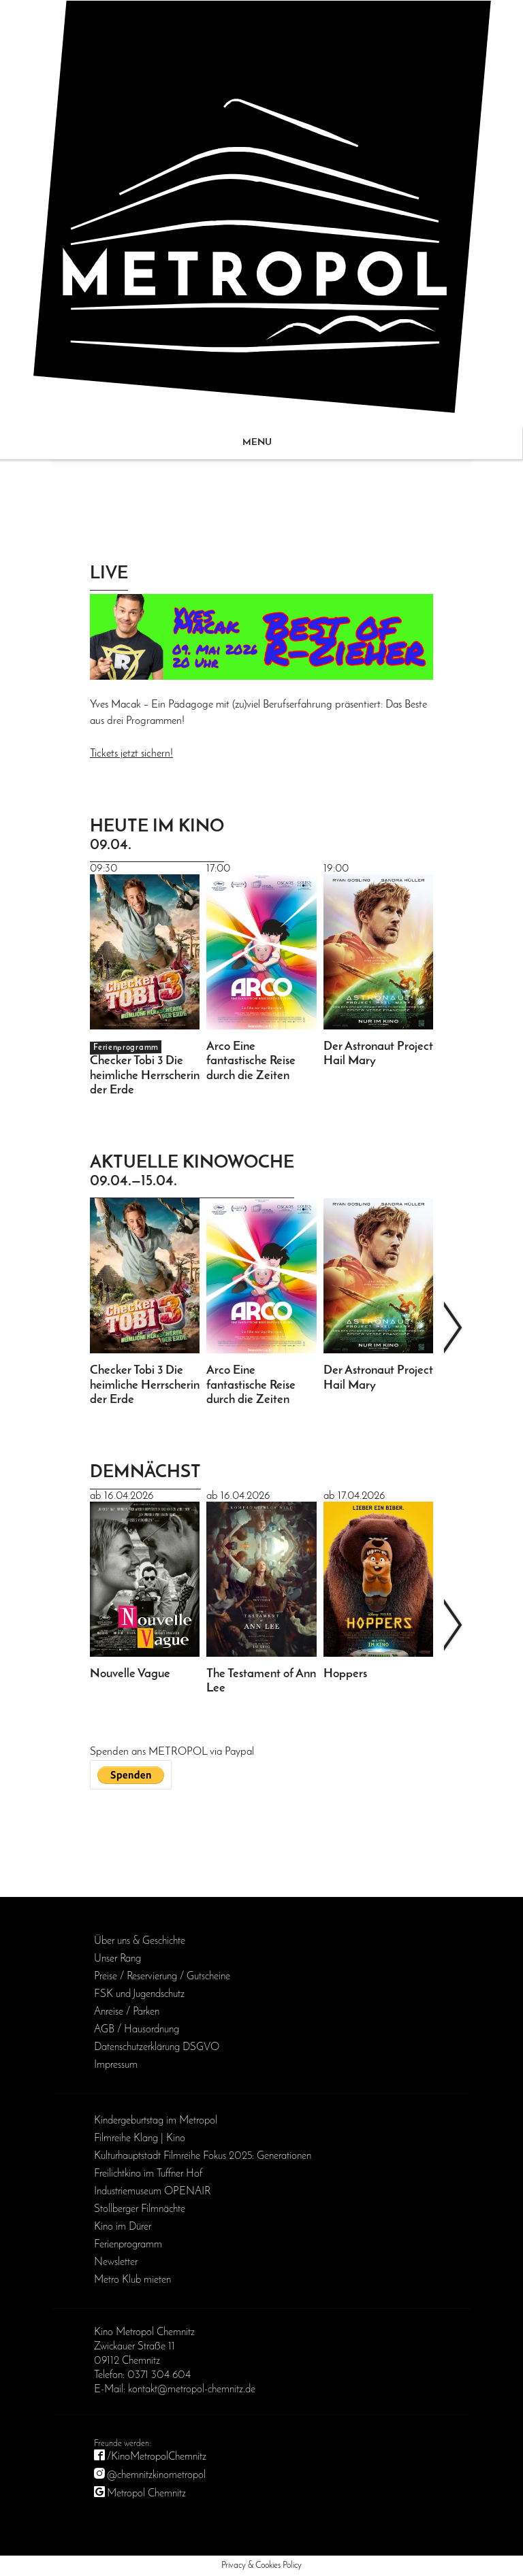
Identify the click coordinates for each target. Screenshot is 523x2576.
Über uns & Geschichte (139, 1941)
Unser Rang (117, 1958)
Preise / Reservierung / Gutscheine (162, 1976)
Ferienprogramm (128, 2244)
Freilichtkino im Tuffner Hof (148, 2173)
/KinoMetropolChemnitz (156, 2456)
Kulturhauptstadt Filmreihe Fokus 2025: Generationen (202, 2156)
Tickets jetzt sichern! (131, 753)
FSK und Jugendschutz (139, 1994)
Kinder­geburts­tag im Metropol (155, 2120)
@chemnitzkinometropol (156, 2475)
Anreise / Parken (126, 2012)
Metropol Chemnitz (146, 2493)
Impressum (116, 2065)
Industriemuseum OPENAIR (152, 2191)
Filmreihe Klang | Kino (139, 2138)
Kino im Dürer (122, 2227)
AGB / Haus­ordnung (136, 2029)
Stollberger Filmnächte (139, 2209)
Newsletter (116, 2262)
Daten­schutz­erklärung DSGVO (156, 2047)
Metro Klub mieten (132, 2280)
